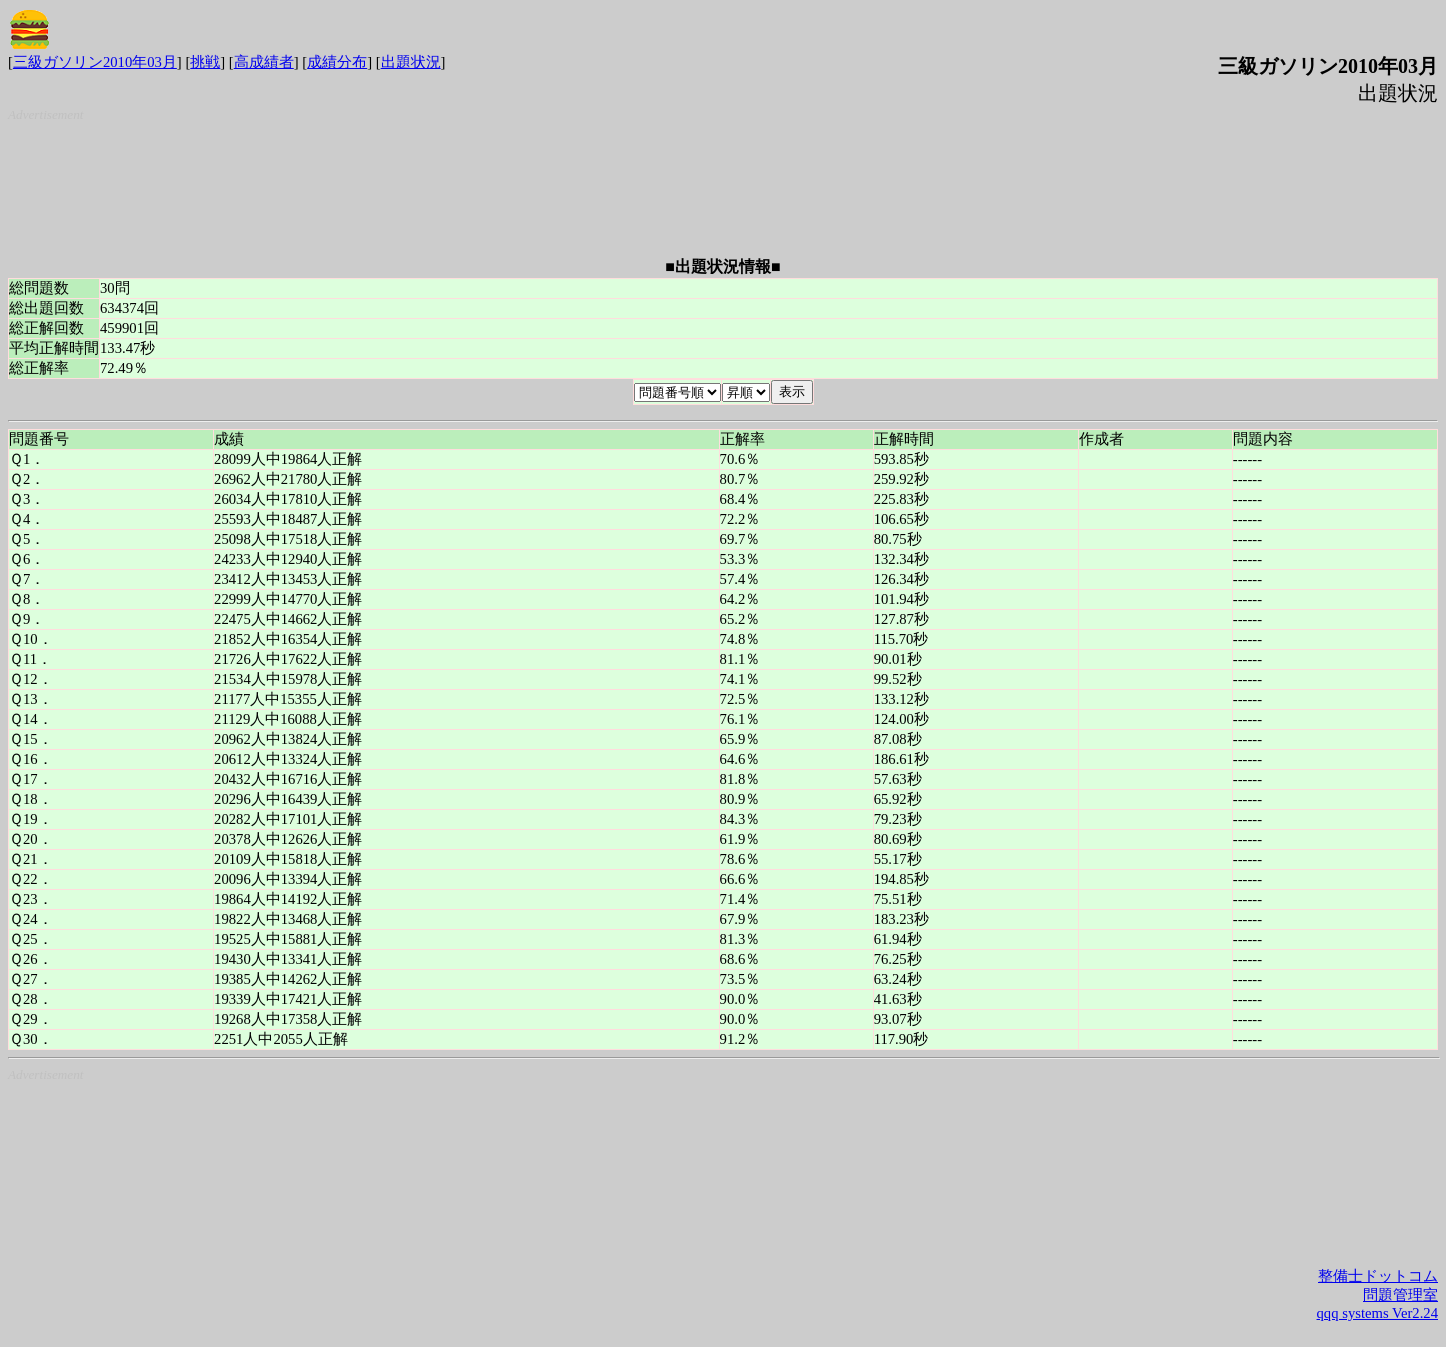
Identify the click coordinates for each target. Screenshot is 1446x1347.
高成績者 (264, 62)
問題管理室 (1400, 1295)
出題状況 (411, 62)
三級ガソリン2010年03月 (95, 62)
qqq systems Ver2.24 (1377, 1313)
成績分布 (337, 62)
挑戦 (205, 62)
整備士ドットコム (1378, 1276)
